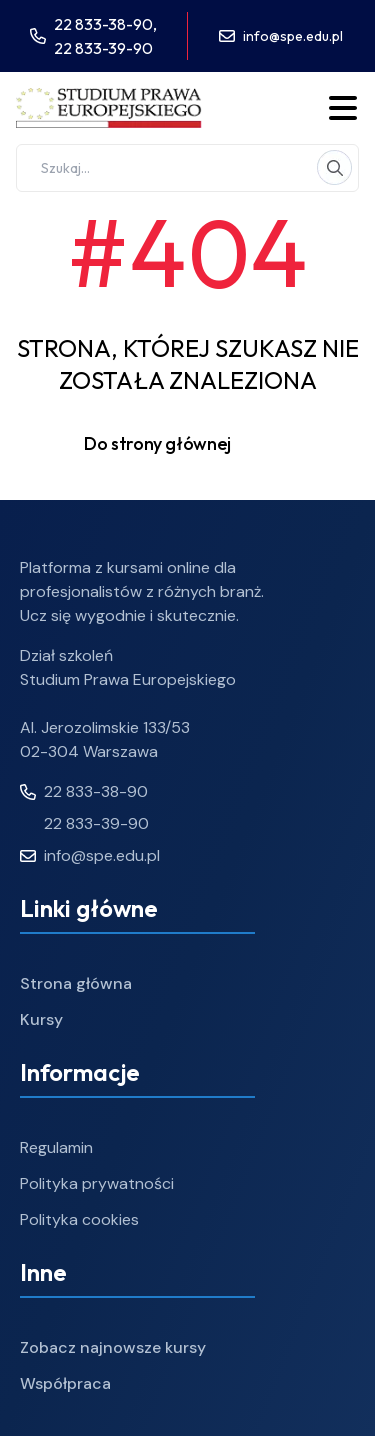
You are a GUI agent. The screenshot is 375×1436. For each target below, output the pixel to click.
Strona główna (76, 983)
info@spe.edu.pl (293, 36)
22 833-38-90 (84, 791)
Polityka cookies (79, 1219)
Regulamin (56, 1147)
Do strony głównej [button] (187, 444)
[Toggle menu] (343, 108)
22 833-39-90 (103, 48)
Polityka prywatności (97, 1183)
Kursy (41, 1019)
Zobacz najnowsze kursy (113, 1347)
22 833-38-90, (105, 24)
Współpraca (65, 1383)
